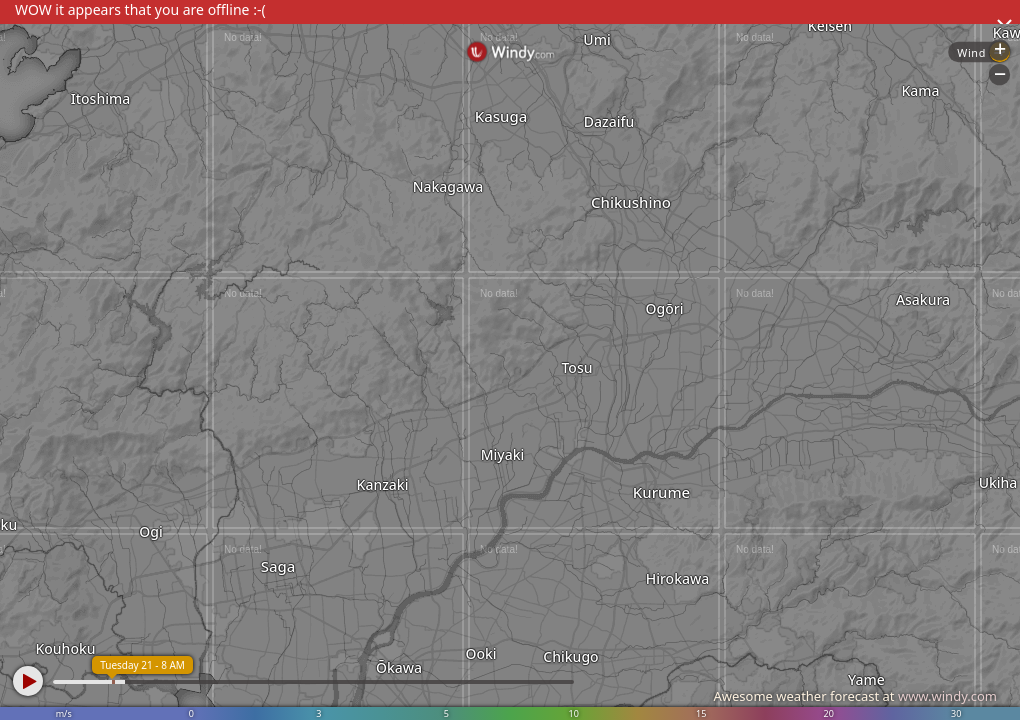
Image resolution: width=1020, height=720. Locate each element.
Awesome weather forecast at (855, 696)
